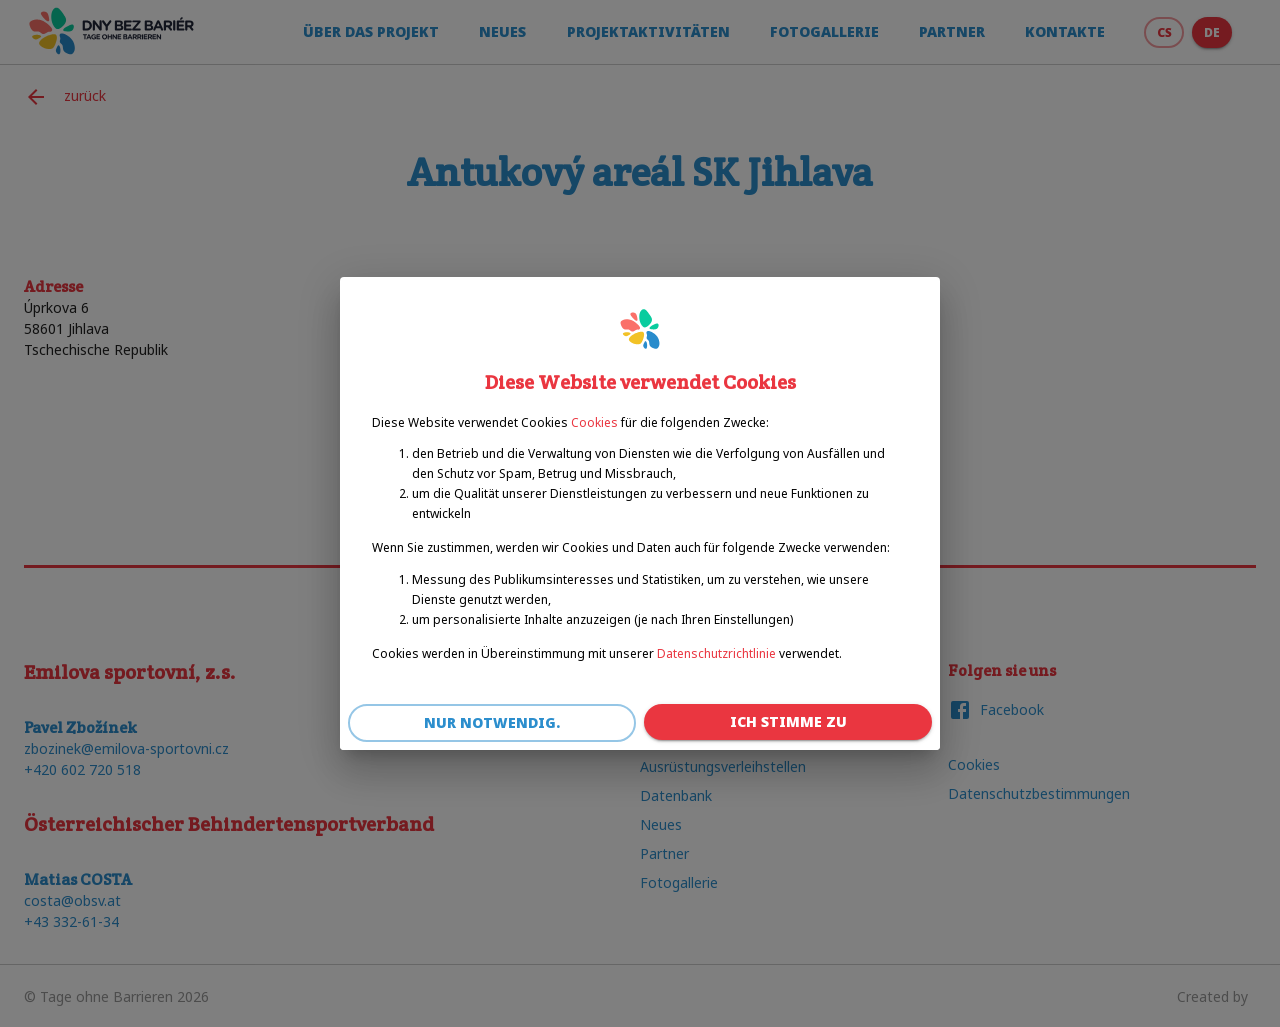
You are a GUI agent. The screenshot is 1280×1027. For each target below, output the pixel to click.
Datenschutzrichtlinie (716, 653)
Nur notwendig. (492, 723)
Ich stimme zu (788, 722)
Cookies (594, 422)
